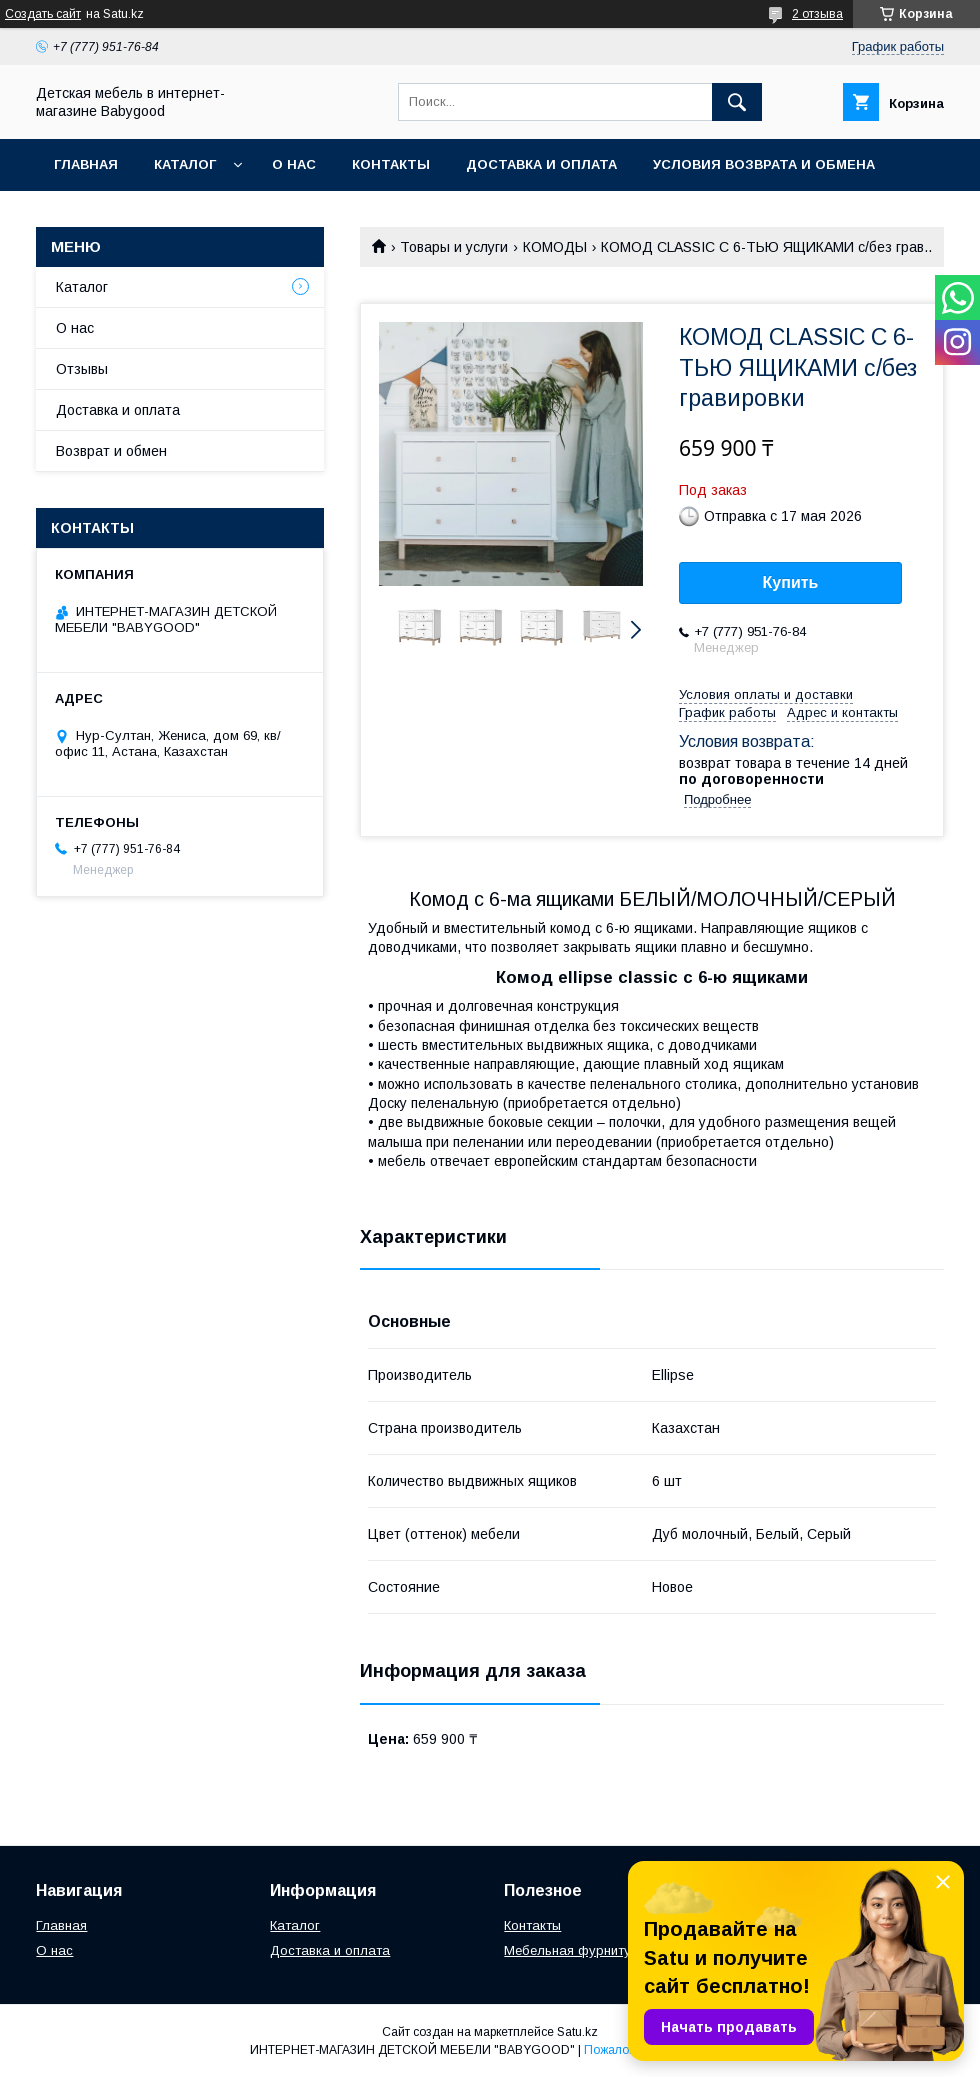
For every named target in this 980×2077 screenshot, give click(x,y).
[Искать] (737, 102)
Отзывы (82, 369)
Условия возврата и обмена (764, 164)
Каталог (185, 164)
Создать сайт (43, 14)
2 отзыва (817, 14)
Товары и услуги (454, 247)
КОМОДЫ (555, 247)
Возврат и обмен (111, 451)
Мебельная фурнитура (575, 1950)
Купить (791, 582)
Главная (86, 164)
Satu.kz (577, 2032)
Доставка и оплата (541, 164)
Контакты (391, 164)
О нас (294, 164)
